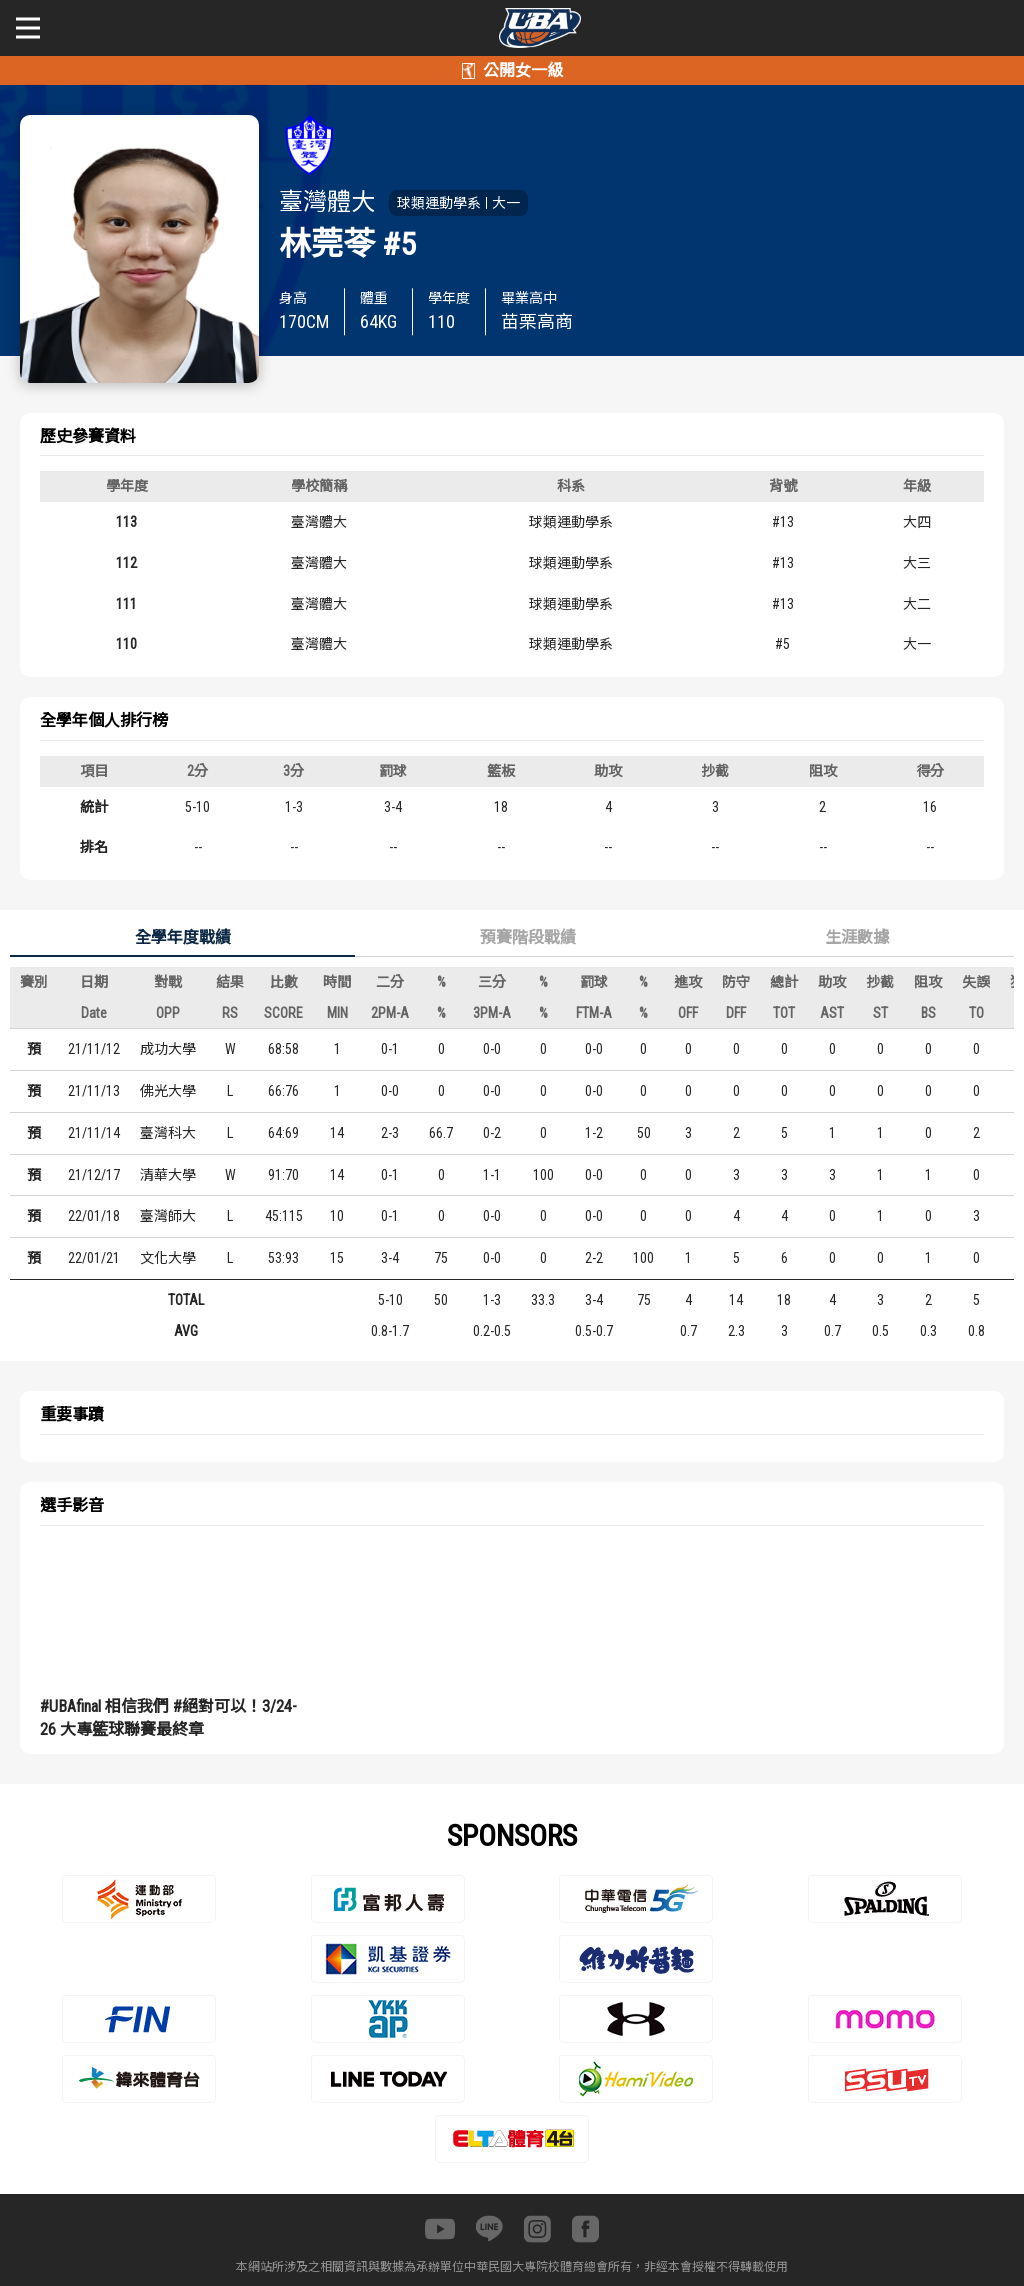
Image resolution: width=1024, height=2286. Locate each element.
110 (126, 644)
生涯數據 (857, 937)
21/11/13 (94, 1091)
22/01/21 (94, 1258)
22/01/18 (94, 1216)
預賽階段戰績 (528, 937)
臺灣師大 (168, 1216)
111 (126, 604)
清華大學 (168, 1175)
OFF (688, 1013)
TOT (784, 1013)
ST (880, 1013)
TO (976, 1013)
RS (230, 1013)
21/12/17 (94, 1175)
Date (94, 1013)
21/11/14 (94, 1133)
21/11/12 (94, 1049)
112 (126, 563)
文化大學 (168, 1258)
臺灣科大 (168, 1133)
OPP (168, 1013)
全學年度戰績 (183, 937)
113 (126, 522)
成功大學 (168, 1049)
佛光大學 (168, 1091)
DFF (736, 1013)
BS (928, 1013)
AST (832, 1013)
